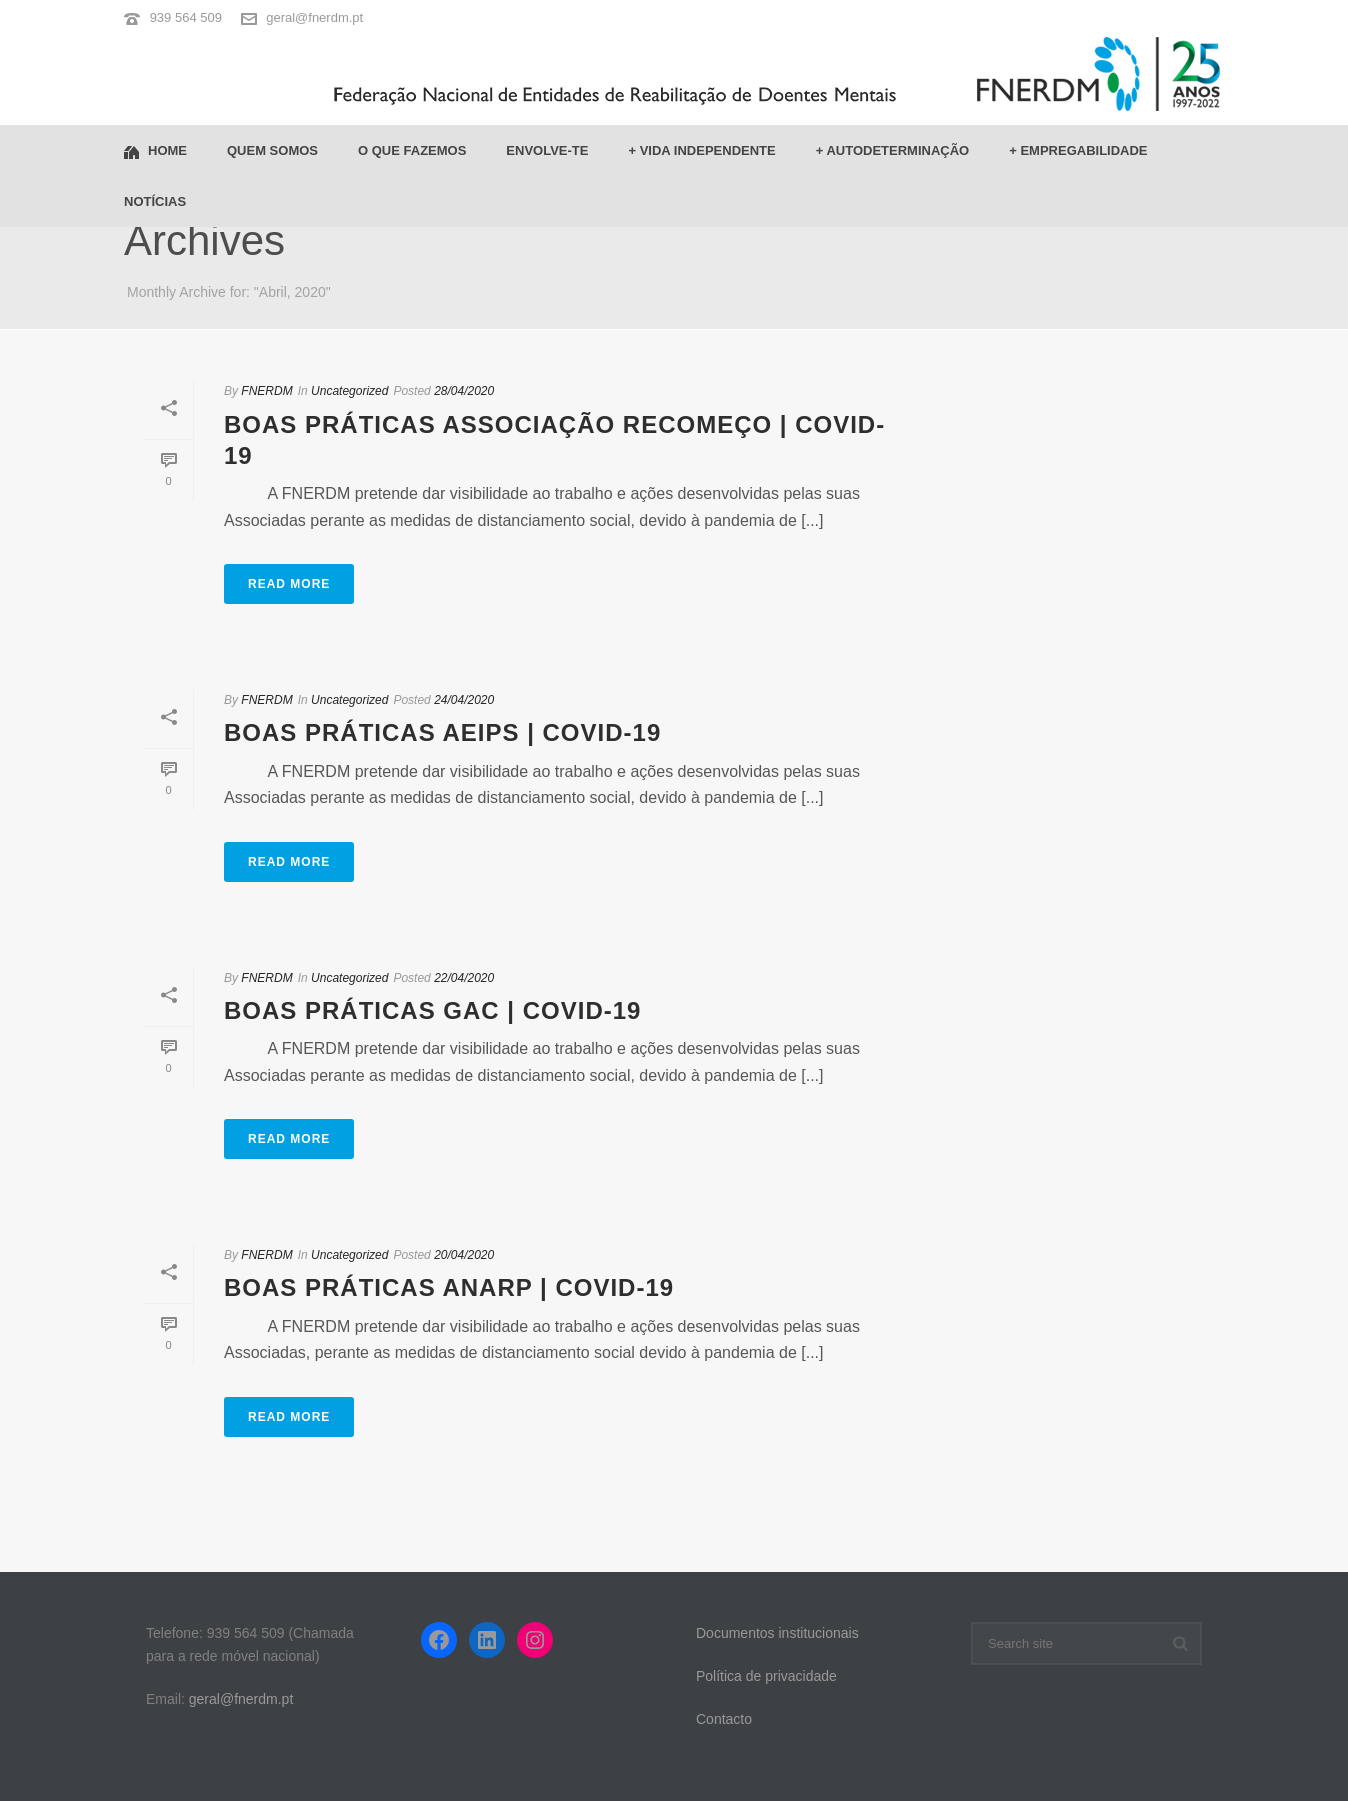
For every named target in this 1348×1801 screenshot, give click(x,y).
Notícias (155, 201)
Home (155, 151)
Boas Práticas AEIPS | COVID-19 (442, 732)
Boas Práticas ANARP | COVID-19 (449, 1287)
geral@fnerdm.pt (314, 17)
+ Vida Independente (701, 150)
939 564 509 (186, 17)
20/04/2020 (464, 1255)
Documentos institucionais (777, 1633)
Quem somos (272, 150)
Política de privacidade (766, 1676)
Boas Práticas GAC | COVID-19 (432, 1010)
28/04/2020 (464, 391)
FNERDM (266, 391)
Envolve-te (547, 150)
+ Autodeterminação (892, 150)
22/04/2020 (464, 978)
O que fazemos (412, 150)
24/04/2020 (464, 700)
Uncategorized (349, 391)
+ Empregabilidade (1078, 150)
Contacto (724, 1719)
